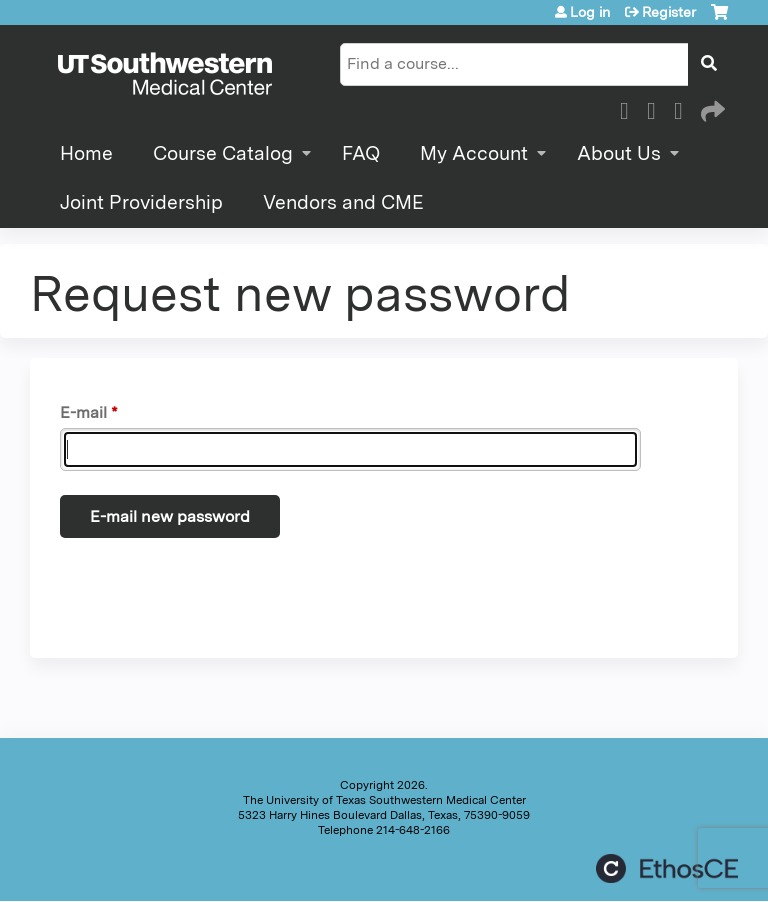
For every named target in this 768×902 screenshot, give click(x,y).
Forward (711, 108)
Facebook (630, 108)
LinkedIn (684, 108)
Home (86, 153)
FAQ (361, 153)
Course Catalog (223, 153)
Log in (590, 12)
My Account (474, 153)
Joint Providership (141, 202)
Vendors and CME (343, 202)
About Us (619, 153)
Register (669, 12)
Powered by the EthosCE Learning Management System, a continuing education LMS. (667, 868)
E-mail (83, 412)
